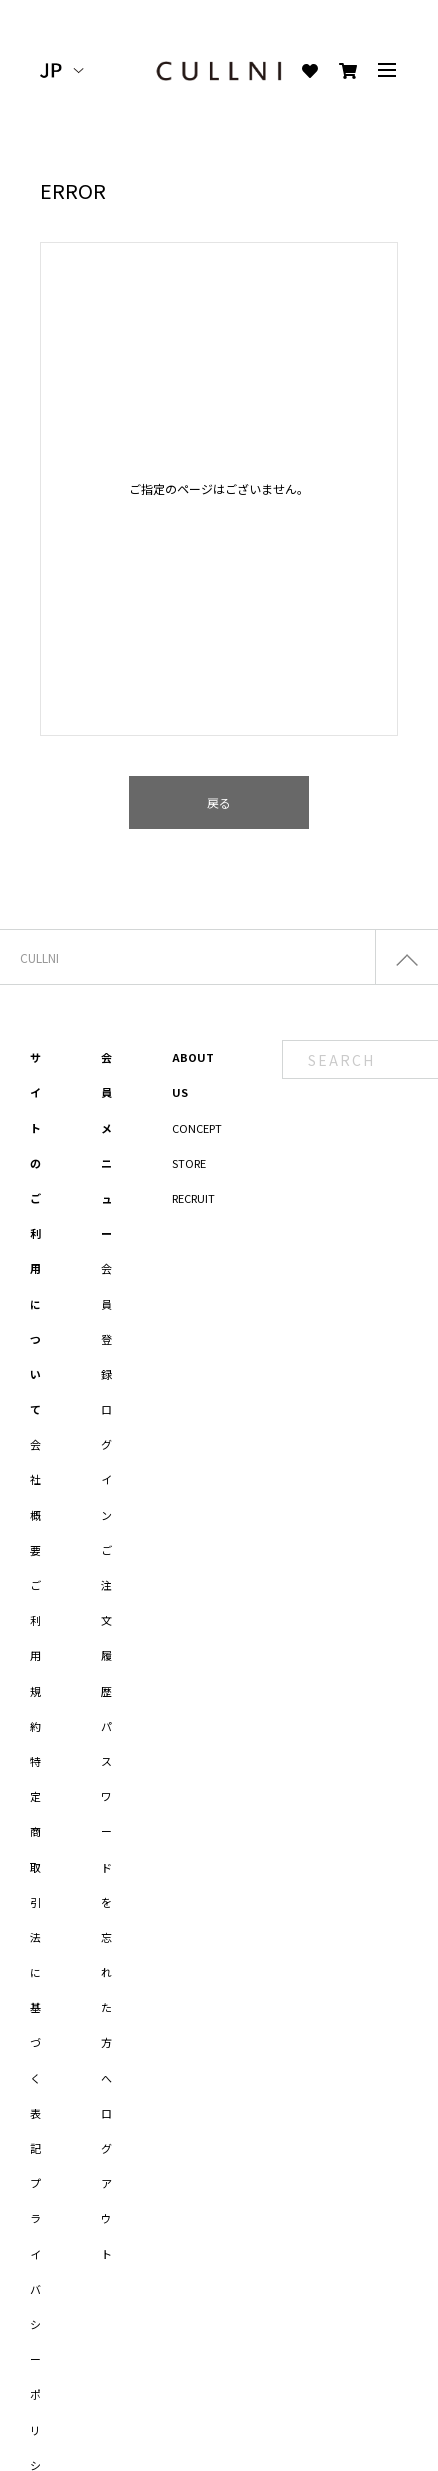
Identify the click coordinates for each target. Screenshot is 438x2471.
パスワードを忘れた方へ (106, 1902)
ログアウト (106, 2183)
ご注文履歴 (106, 1620)
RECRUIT (193, 1198)
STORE (189, 1163)
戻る (219, 802)
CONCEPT (197, 1128)
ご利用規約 (35, 1655)
